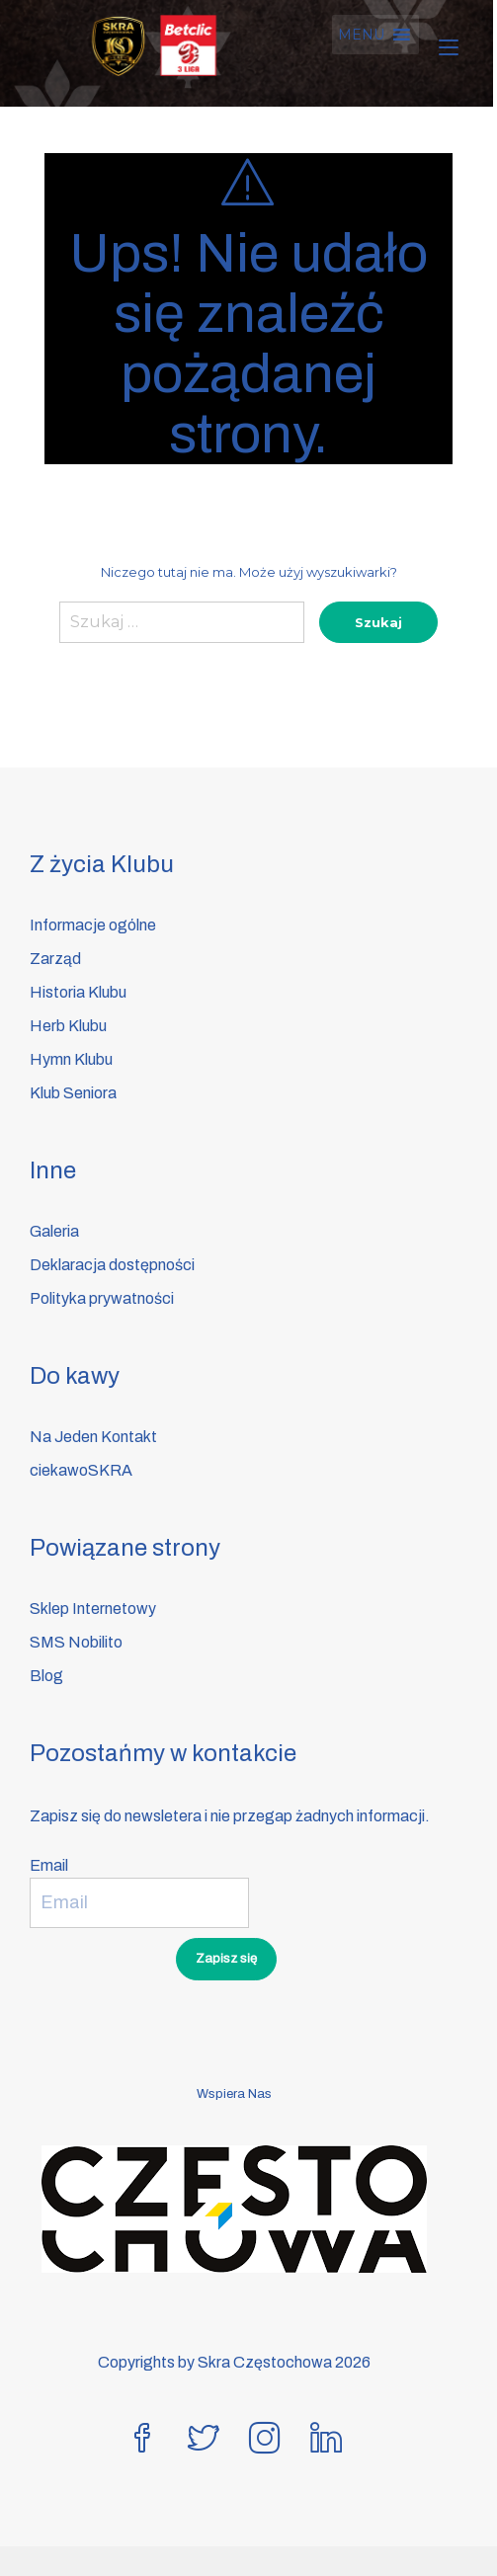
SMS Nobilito (76, 1642)
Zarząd (55, 958)
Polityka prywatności (102, 1298)
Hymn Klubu (71, 1059)
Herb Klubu (68, 1025)
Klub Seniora (73, 1093)
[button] (365, 34)
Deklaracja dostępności (112, 1264)
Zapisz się (226, 1959)
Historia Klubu (78, 992)
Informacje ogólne (93, 925)
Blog (46, 1675)
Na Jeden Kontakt (93, 1436)
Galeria (54, 1231)
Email (49, 1866)
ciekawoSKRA (81, 1470)
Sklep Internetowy (93, 1608)
